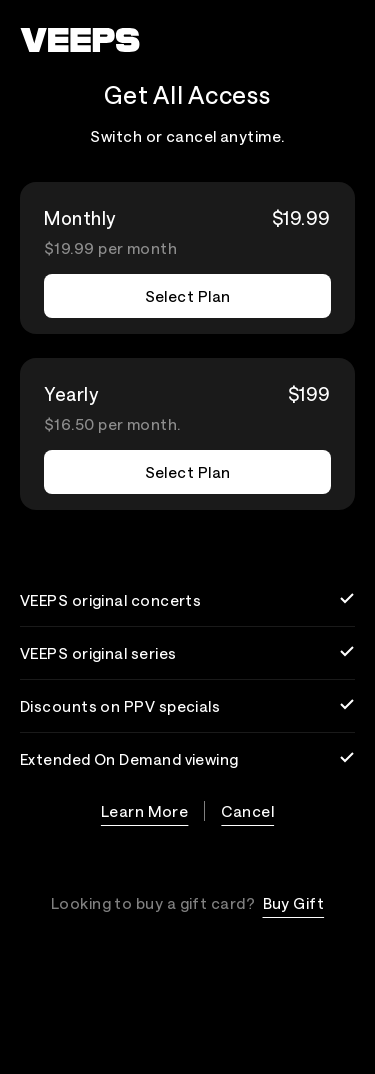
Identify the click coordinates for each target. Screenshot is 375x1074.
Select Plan (188, 296)
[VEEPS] (80, 40)
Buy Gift (294, 903)
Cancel (247, 811)
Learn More (145, 811)
